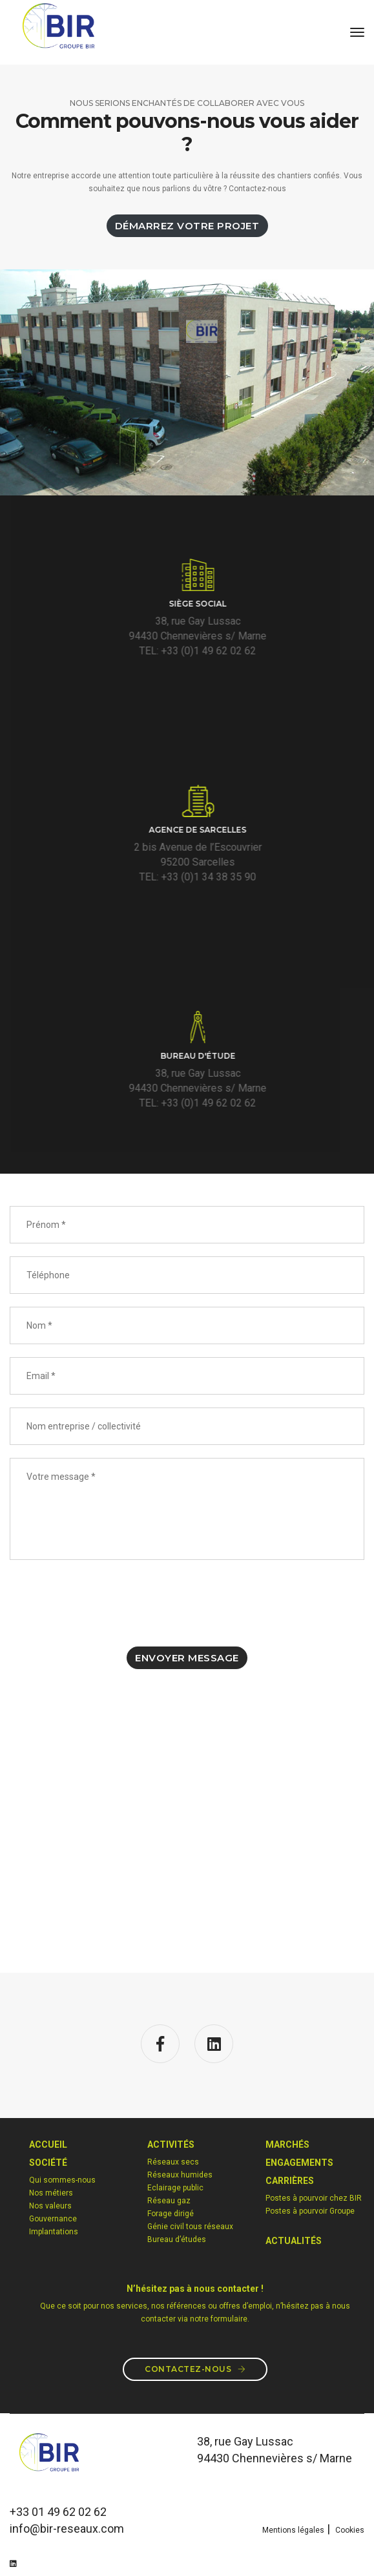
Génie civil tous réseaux (190, 2226)
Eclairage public (175, 2187)
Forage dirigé (170, 2213)
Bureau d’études (176, 2239)
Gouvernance (53, 2218)
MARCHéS (287, 2144)
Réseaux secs (173, 2161)
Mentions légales (293, 2530)
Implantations (53, 2231)
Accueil (48, 2144)
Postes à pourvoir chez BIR (313, 2198)
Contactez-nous (195, 2369)
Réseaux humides (180, 2174)
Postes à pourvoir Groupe (310, 2211)
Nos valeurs (50, 2205)
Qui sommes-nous (62, 2180)
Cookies (349, 2530)
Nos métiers (51, 2192)
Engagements (299, 2162)
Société (48, 2162)
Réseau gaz (169, 2200)
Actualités (293, 2241)
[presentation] (108, 1602)
